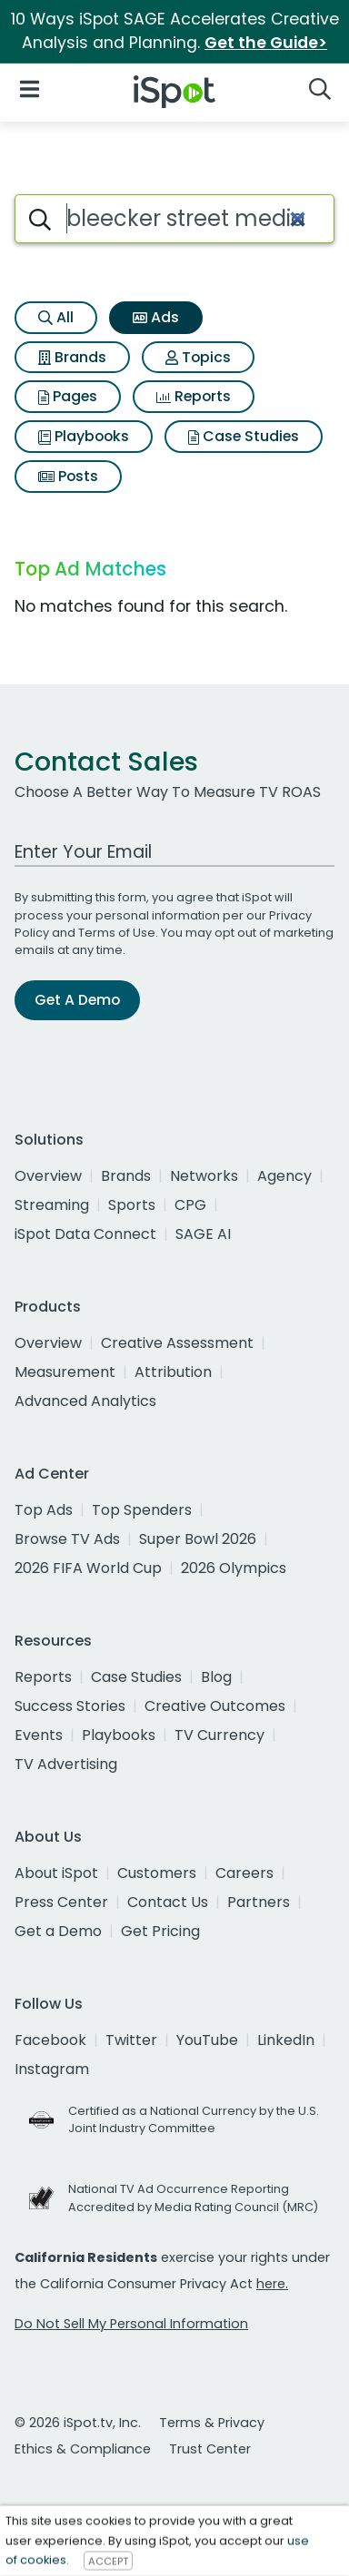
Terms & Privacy (211, 2423)
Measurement (65, 1372)
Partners (258, 1902)
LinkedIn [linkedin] (285, 2040)
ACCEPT (108, 2560)
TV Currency (219, 1735)
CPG (190, 1205)
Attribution (173, 1372)
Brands (72, 357)
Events (39, 1735)
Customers (156, 1873)
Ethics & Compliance (83, 2449)
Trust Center (210, 2449)
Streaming (52, 1205)
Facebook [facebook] (50, 2040)
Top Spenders (142, 1509)
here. (272, 2284)
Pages (67, 396)
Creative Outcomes (215, 1706)
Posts (68, 476)
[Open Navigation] (29, 88)
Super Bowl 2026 (197, 1539)
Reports (193, 396)
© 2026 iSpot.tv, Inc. (78, 2423)
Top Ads (44, 1509)
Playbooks (83, 436)
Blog (216, 1677)
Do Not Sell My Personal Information (131, 2324)
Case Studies (243, 436)
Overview (48, 1175)
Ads (156, 317)
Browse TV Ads (67, 1539)
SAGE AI (203, 1234)
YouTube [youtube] (207, 2040)
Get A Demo (77, 999)
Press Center (61, 1902)
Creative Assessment (177, 1342)
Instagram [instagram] (52, 2069)
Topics (198, 357)
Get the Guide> (265, 43)
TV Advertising (66, 1764)
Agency (284, 1175)
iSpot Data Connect (85, 1234)
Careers (244, 1873)
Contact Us (167, 1902)
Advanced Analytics (85, 1401)
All (56, 317)
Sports (131, 1205)
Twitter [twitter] (131, 2040)
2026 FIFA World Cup (88, 1568)
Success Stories (70, 1706)
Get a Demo (58, 1931)
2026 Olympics (233, 1568)
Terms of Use (116, 932)
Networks (204, 1175)
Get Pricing (160, 1931)
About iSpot (56, 1873)
